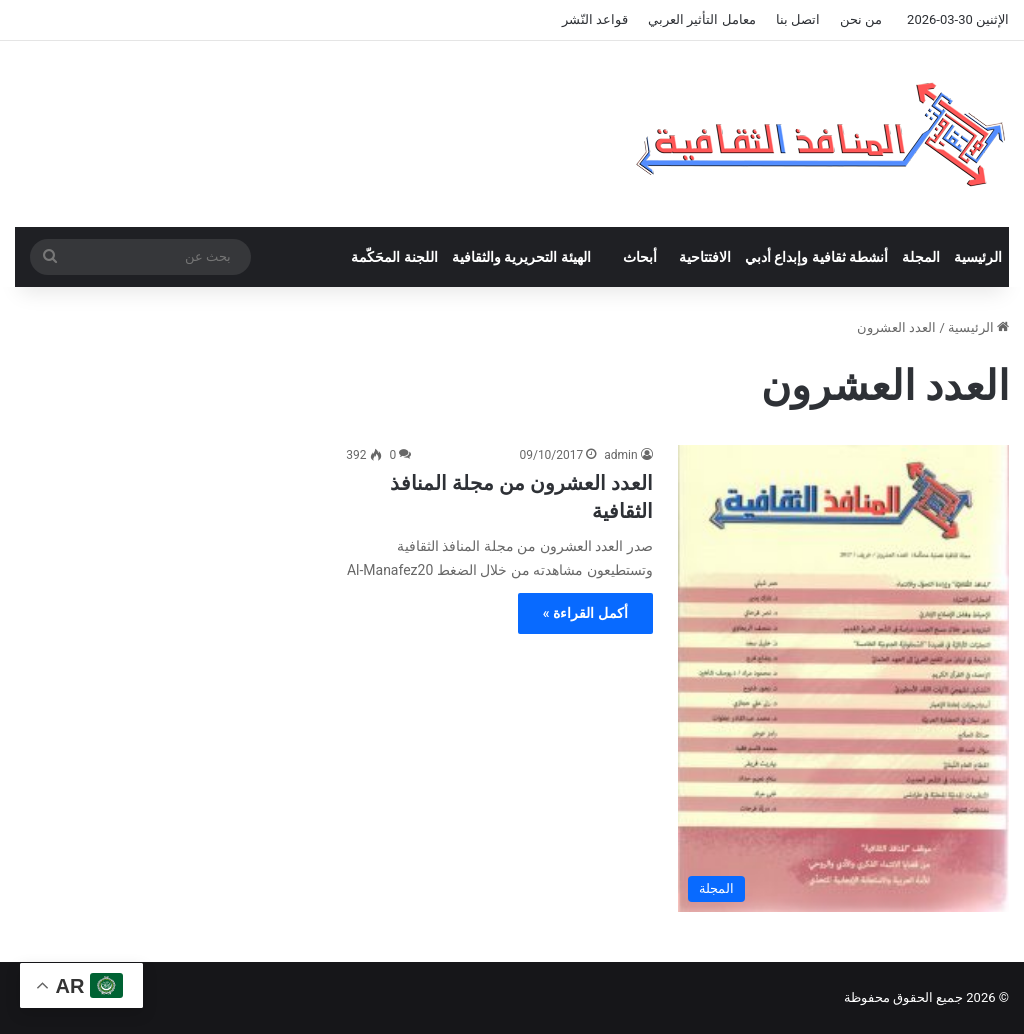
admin (620, 455)
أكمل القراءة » (585, 613)
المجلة (921, 257)
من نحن (861, 19)
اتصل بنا (798, 19)
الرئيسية (978, 257)
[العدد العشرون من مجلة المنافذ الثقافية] (843, 678)
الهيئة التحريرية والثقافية (521, 257)
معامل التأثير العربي (701, 19)
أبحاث (640, 257)
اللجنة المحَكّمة (394, 257)
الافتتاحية (705, 257)
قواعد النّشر (595, 19)
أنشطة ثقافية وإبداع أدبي (816, 257)
